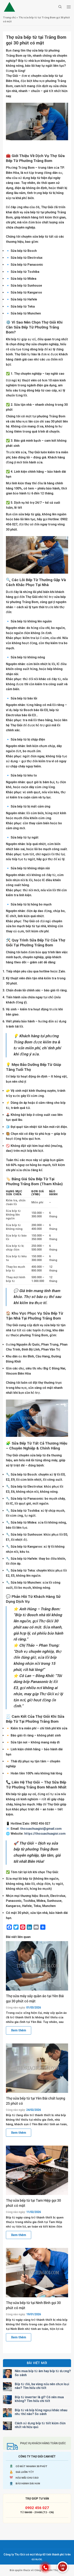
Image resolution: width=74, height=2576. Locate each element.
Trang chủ (9, 17)
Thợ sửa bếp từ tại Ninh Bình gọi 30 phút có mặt (33, 2305)
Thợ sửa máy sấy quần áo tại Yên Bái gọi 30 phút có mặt (35, 1998)
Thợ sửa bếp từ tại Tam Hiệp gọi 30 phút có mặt (33, 2203)
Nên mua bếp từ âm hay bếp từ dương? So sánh (43, 2373)
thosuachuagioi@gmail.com (41, 1829)
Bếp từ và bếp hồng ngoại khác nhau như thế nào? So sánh (41, 2412)
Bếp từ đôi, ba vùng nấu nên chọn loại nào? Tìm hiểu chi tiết (42, 2386)
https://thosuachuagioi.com (45, 1833)
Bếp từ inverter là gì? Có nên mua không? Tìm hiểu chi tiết (39, 2399)
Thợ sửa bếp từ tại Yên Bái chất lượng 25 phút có (35, 2100)
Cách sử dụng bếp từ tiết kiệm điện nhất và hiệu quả (40, 2425)
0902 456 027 (37, 2507)
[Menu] (68, 7)
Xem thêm (18, 2030)
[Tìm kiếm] (60, 7)
